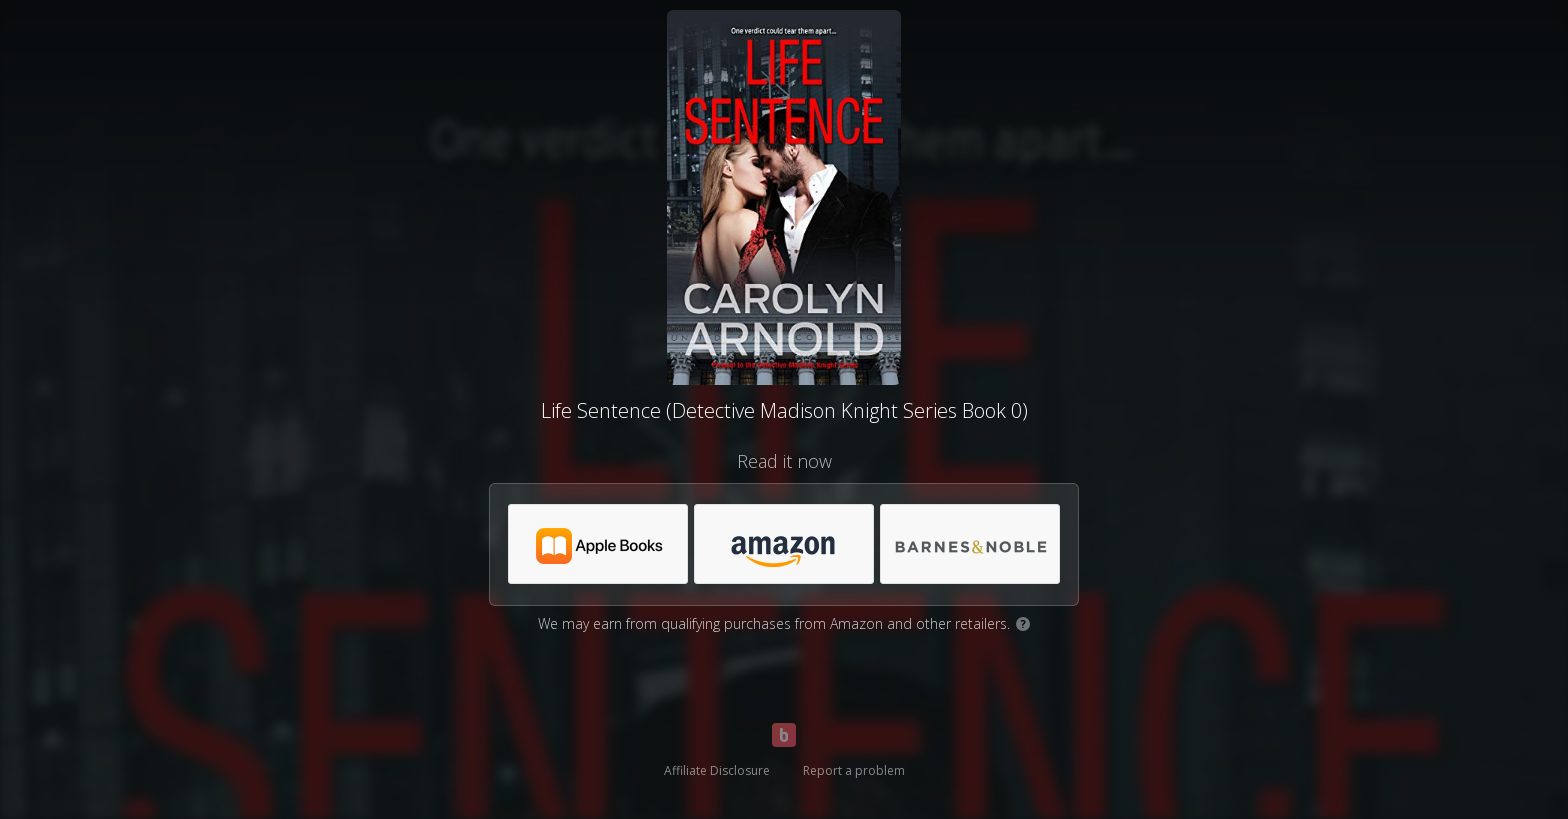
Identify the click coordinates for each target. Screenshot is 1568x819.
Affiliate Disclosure (717, 770)
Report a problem (854, 770)
